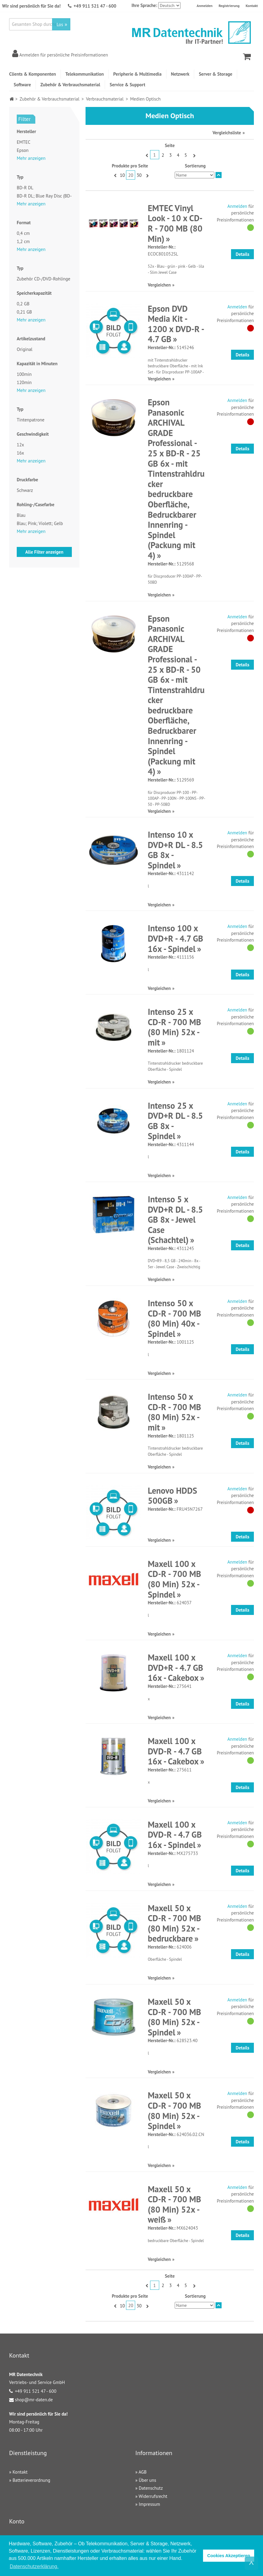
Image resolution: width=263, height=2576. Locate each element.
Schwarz (25, 490)
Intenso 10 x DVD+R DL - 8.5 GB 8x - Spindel (175, 850)
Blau (21, 515)
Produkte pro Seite (130, 166)
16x (20, 453)
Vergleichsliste (226, 133)
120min (24, 382)
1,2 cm (23, 241)
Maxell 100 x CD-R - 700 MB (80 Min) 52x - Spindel (174, 1579)
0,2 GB (23, 304)
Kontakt (252, 5)
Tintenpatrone (30, 420)
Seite (169, 145)
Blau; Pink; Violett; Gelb (40, 523)
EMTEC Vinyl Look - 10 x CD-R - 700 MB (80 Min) (175, 223)
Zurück (146, 155)
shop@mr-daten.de (34, 2400)
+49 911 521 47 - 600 (95, 6)
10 (122, 175)
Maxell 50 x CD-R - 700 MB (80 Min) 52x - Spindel (174, 2017)
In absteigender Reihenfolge (219, 175)
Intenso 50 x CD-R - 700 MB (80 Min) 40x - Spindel (174, 1318)
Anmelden (204, 5)
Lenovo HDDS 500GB (172, 1495)
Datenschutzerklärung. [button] (34, 2566)
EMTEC (23, 142)
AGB (142, 2472)
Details (242, 254)
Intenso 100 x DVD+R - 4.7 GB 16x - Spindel (175, 938)
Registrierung (229, 5)
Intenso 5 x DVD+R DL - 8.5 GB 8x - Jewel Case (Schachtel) (175, 1219)
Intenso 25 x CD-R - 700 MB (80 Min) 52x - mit (174, 1027)
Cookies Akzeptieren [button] (228, 2555)
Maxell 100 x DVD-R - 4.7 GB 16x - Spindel (175, 1834)
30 (139, 175)
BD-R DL (25, 188)
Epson (23, 150)
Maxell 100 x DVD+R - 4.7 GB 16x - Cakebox (175, 1667)
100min (24, 374)
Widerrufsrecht (153, 2496)
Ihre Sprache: (144, 5)
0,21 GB (24, 312)
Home (12, 99)
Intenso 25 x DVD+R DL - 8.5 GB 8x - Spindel (175, 1121)
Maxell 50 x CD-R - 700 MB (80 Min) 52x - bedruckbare (174, 1923)
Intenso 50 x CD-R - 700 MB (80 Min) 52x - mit (174, 1412)
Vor (193, 155)
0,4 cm (23, 233)
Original (24, 349)
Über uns (147, 2480)
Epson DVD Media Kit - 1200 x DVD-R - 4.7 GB (176, 324)
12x (20, 445)
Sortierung (195, 166)
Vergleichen (159, 285)
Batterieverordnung (31, 2480)
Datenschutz (151, 2488)
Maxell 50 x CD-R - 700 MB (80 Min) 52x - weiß (174, 2204)
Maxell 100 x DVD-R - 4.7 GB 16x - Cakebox (175, 1751)
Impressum (149, 2504)
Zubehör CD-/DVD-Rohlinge (43, 279)
